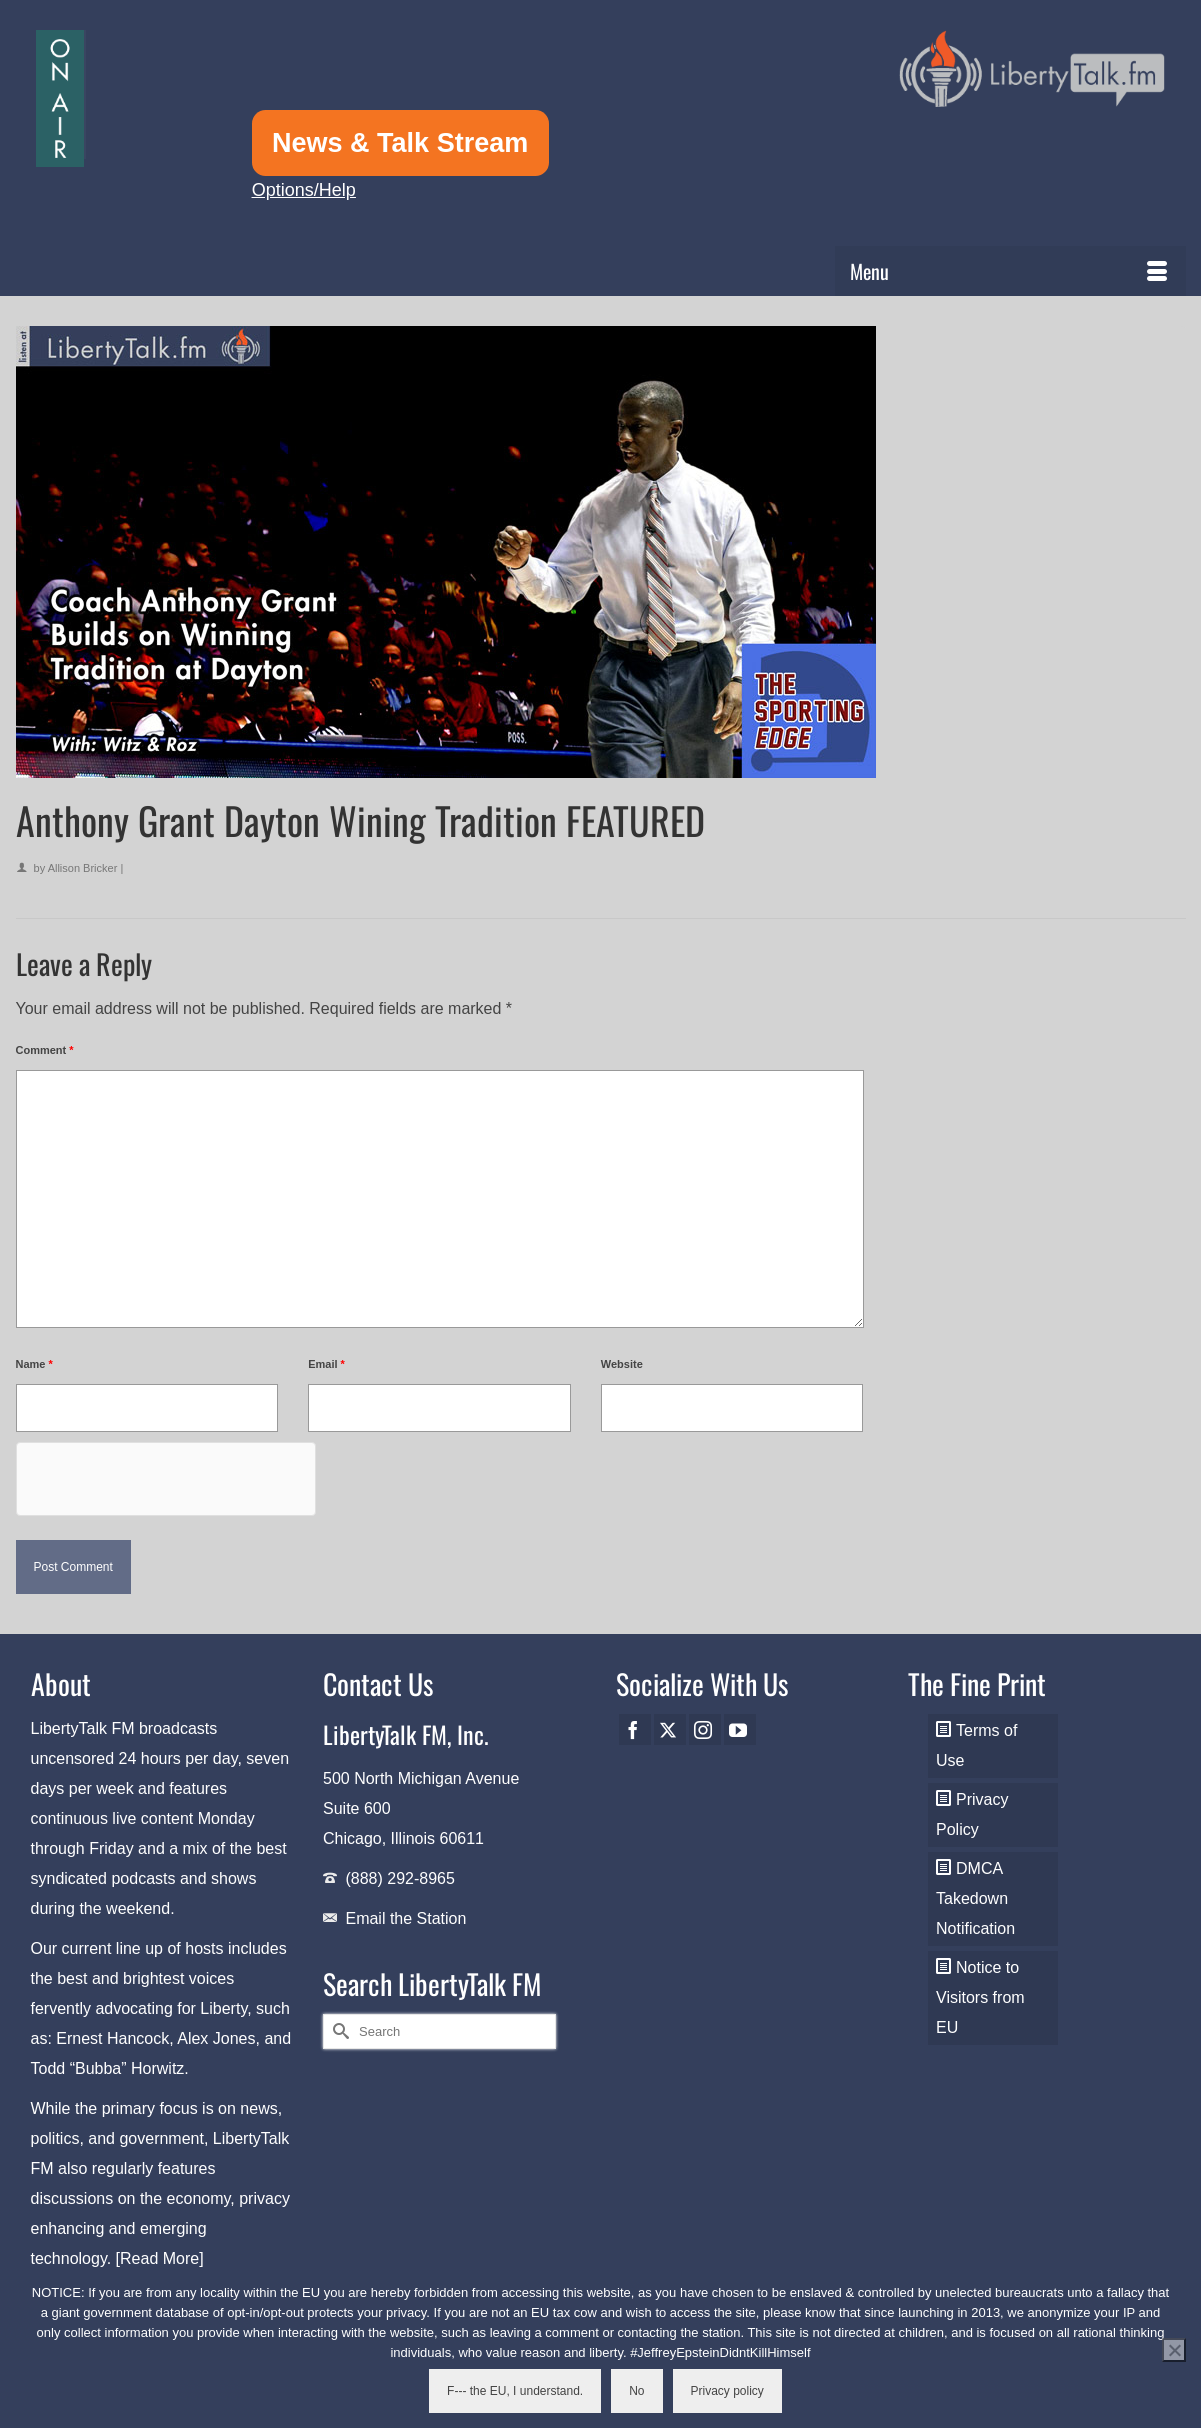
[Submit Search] (338, 2031)
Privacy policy (727, 2391)
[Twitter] (670, 1729)
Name (34, 1364)
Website (622, 1364)
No (636, 2391)
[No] (1174, 2350)
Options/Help (304, 190)
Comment (45, 1050)
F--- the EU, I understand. (515, 2391)
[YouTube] (740, 1729)
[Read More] (160, 2258)
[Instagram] (705, 1729)
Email (326, 1364)
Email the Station (405, 1918)
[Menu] (1010, 271)
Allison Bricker (83, 868)
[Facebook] (635, 1729)
